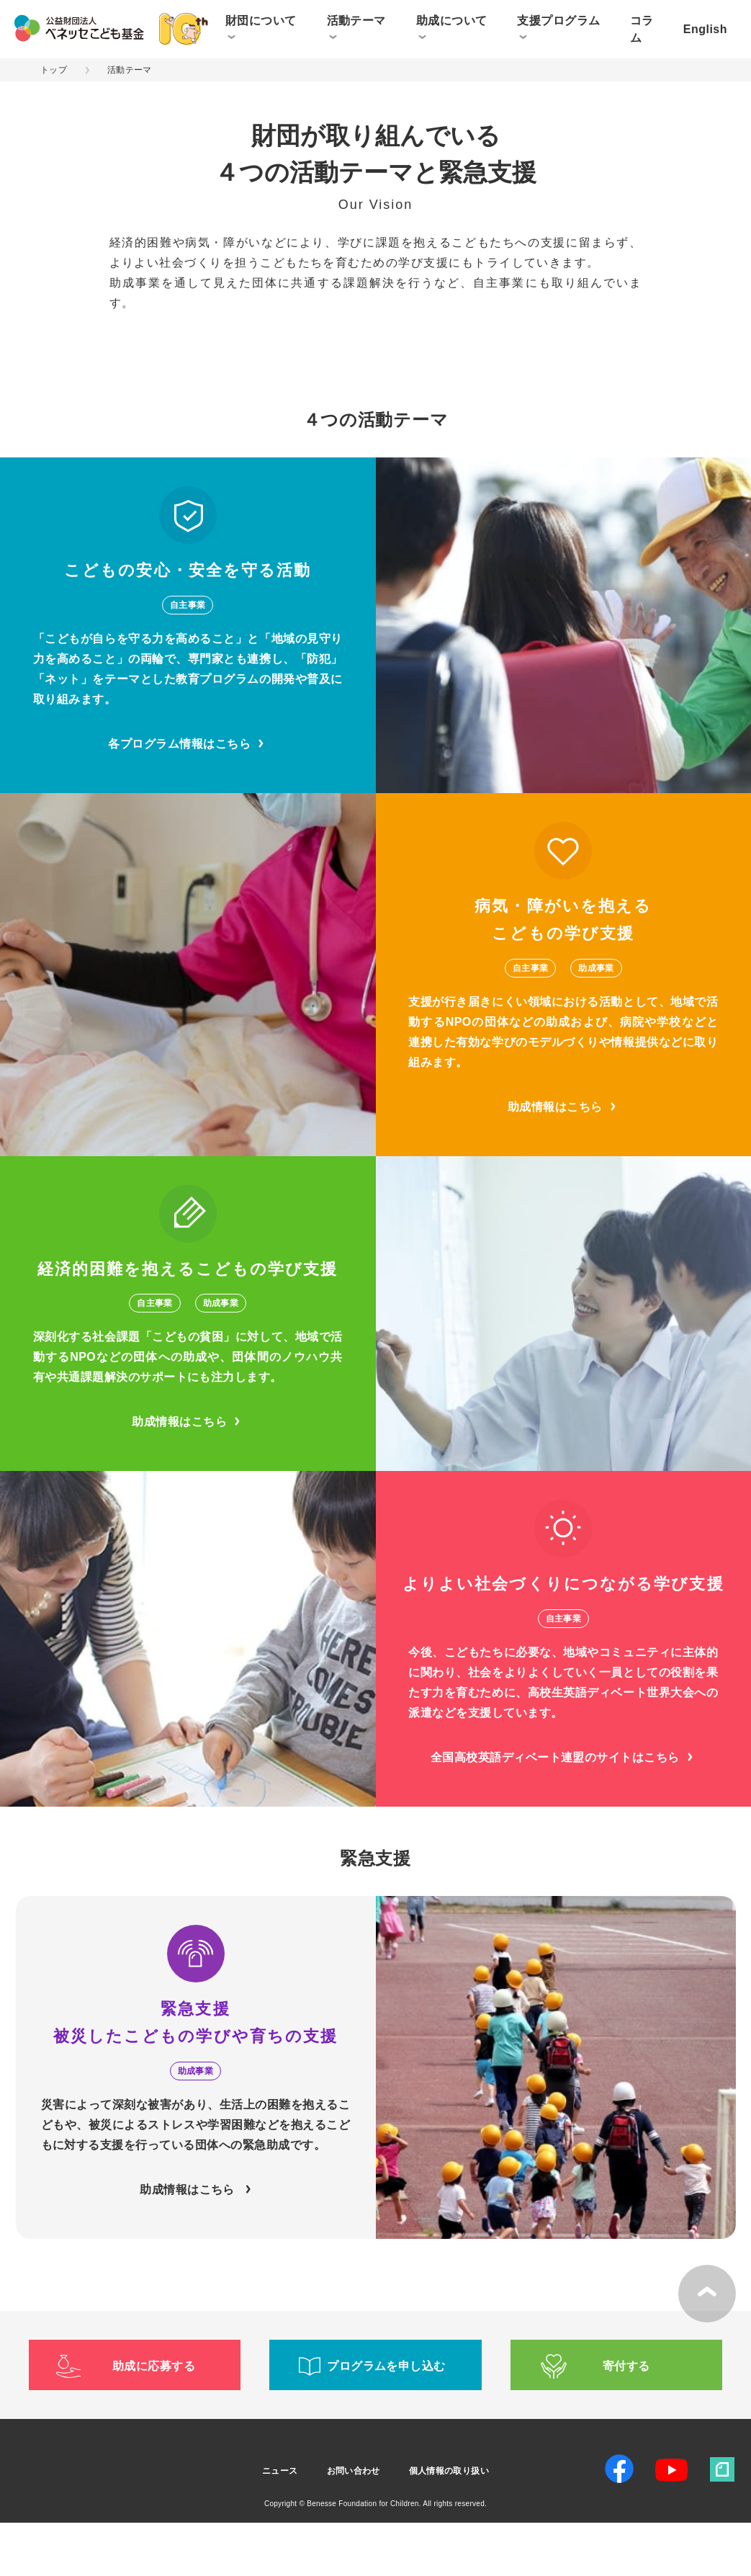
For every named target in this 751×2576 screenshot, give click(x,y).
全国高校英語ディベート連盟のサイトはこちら (563, 1810)
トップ (53, 70)
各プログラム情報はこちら (187, 797)
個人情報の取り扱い (449, 2524)
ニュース (279, 2524)
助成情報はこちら (563, 1160)
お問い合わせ (353, 2524)
